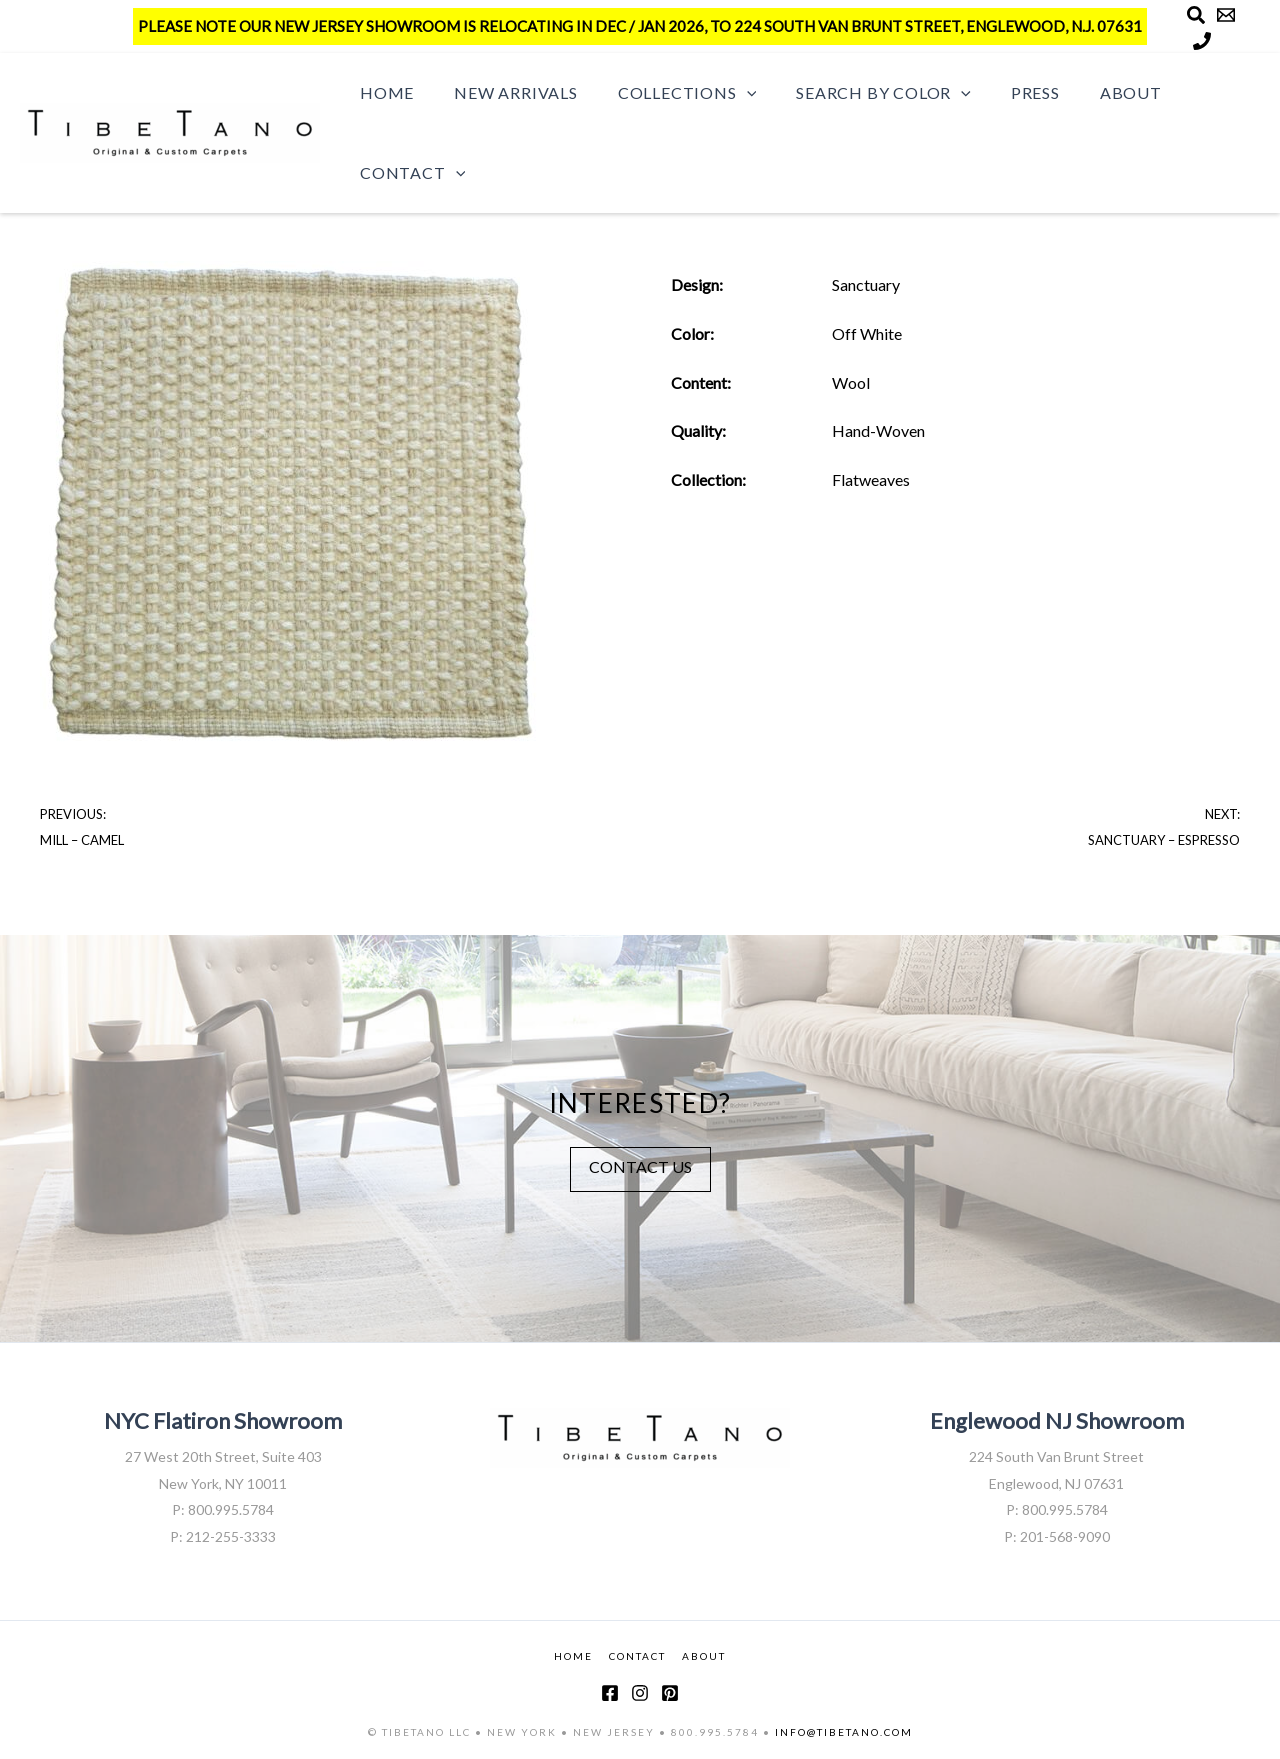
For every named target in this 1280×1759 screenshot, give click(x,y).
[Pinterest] (670, 1693)
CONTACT (637, 1654)
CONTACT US (640, 1165)
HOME (573, 1654)
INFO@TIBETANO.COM (844, 1732)
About (1087, 92)
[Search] (1196, 15)
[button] (727, 93)
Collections (667, 93)
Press (999, 92)
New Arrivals (504, 92)
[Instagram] (640, 1693)
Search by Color (855, 93)
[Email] (1226, 15)
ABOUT (704, 1654)
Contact (408, 173)
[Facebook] (610, 1693)
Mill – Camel (82, 840)
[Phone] (1202, 41)
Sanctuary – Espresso (1164, 840)
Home (383, 92)
